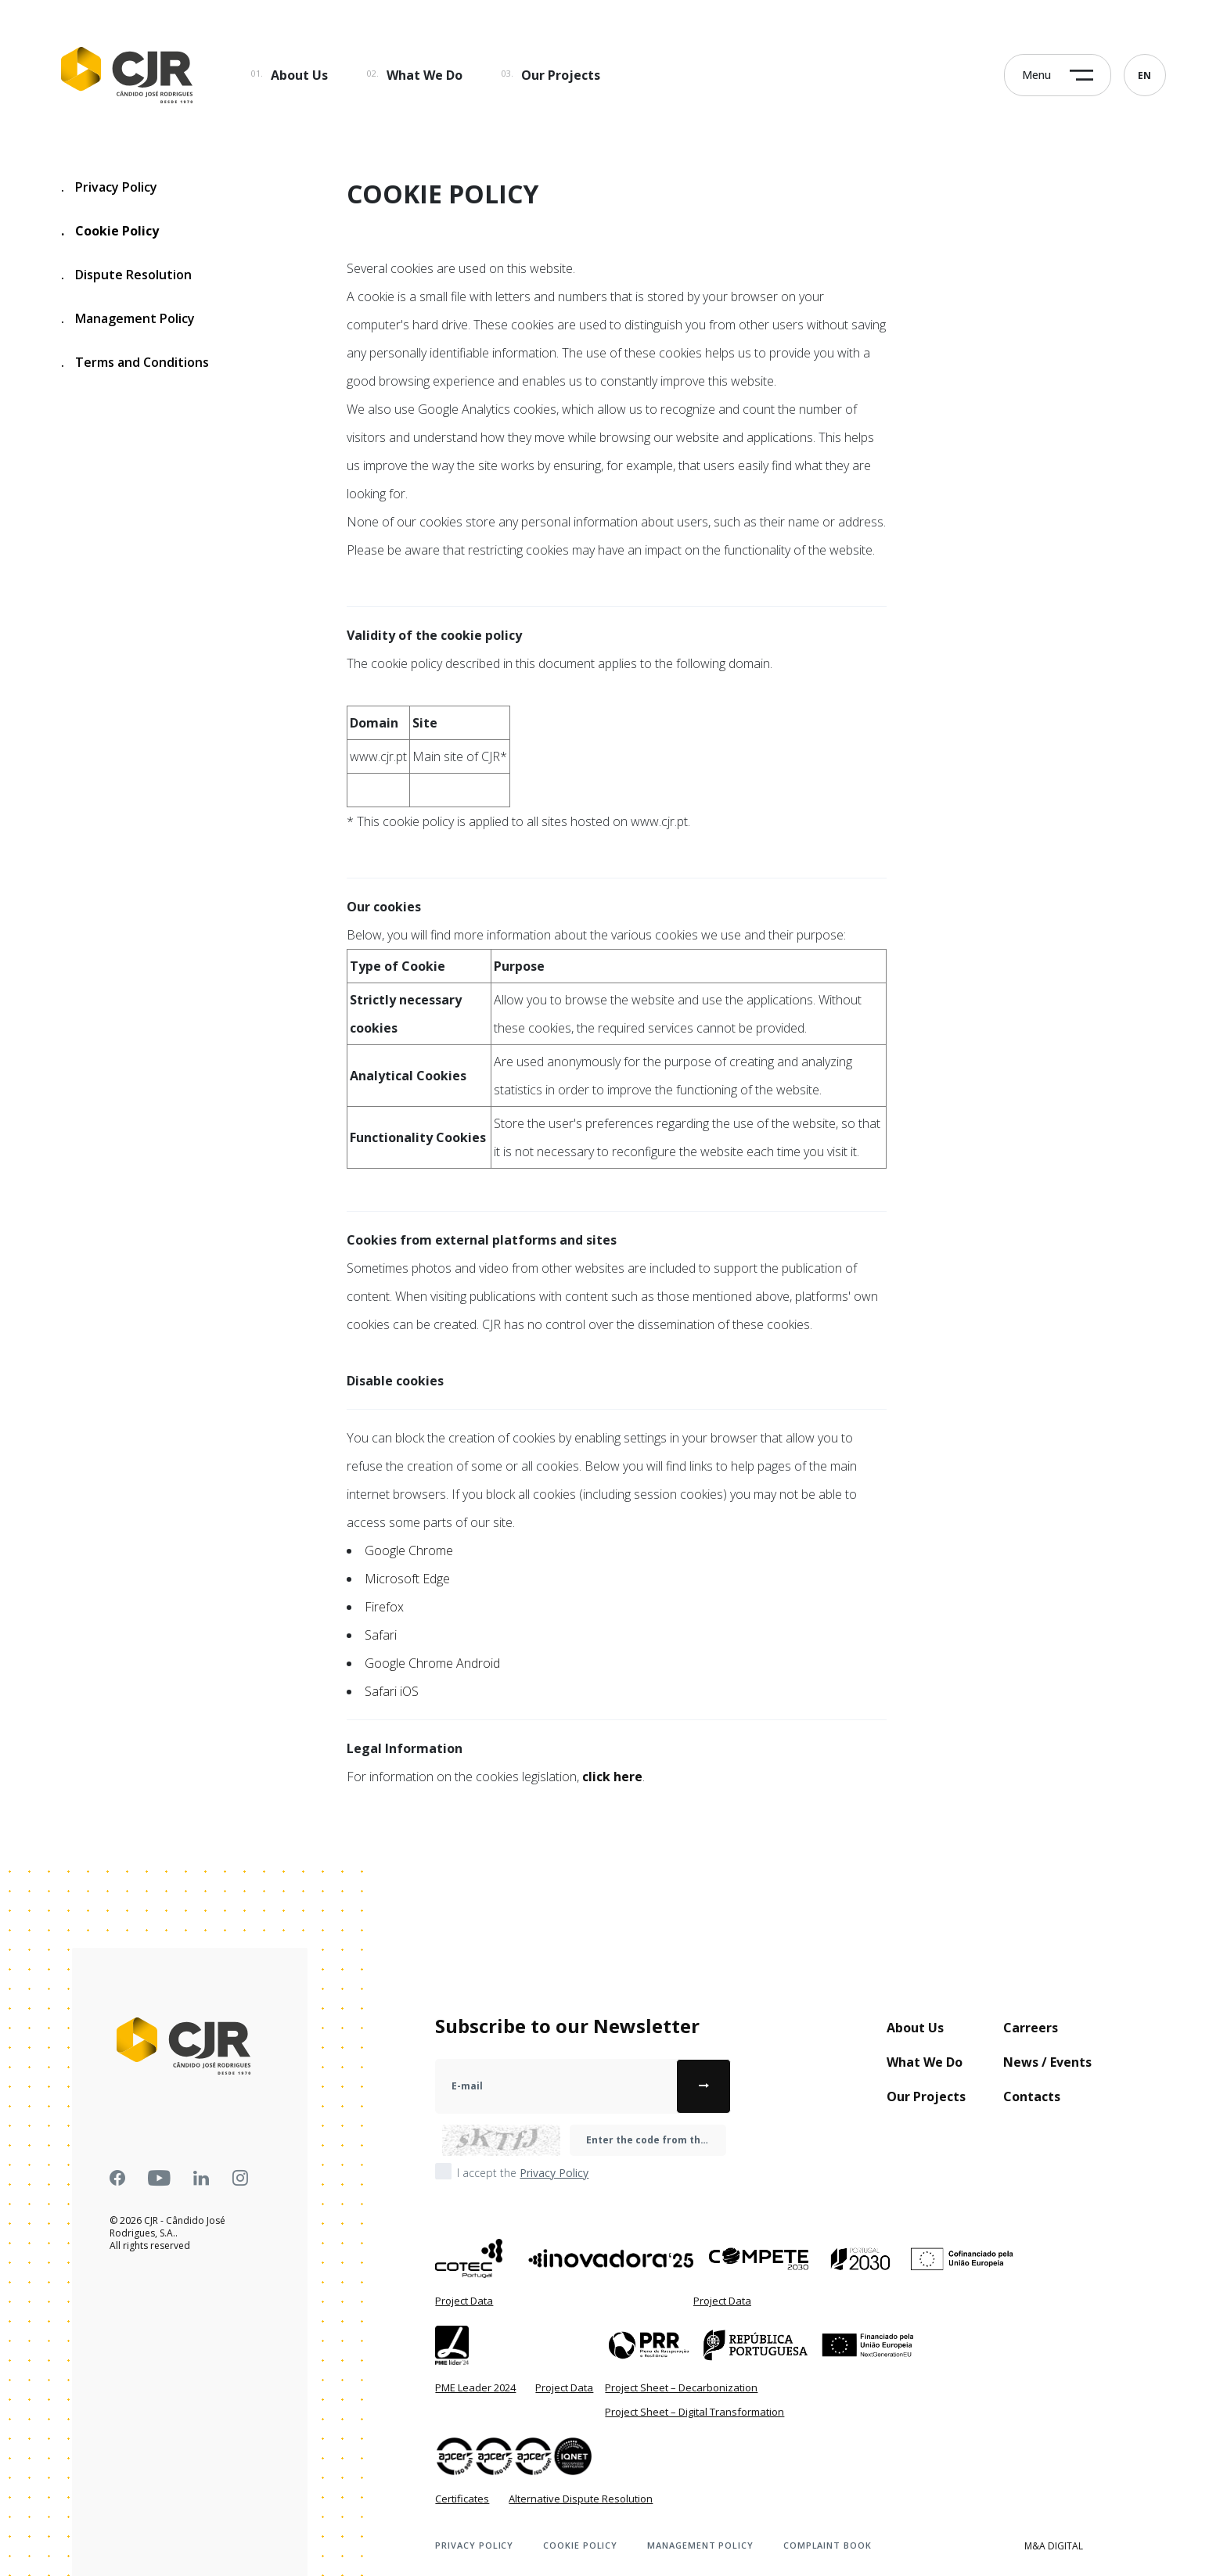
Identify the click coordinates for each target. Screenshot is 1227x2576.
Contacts (1031, 2096)
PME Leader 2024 (475, 2387)
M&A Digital (1053, 2546)
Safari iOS (392, 1691)
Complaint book (827, 2545)
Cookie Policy (110, 231)
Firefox (384, 1606)
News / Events (1047, 2062)
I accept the (522, 2172)
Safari (381, 1635)
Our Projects (560, 75)
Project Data (464, 2301)
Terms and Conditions (135, 362)
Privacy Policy (109, 187)
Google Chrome (409, 1550)
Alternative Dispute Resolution (581, 2499)
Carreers (1030, 2027)
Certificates (462, 2499)
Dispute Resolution (126, 275)
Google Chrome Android (432, 1663)
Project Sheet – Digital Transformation (694, 2412)
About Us (299, 75)
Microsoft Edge (407, 1578)
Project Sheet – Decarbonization (681, 2387)
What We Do (424, 75)
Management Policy (128, 318)
